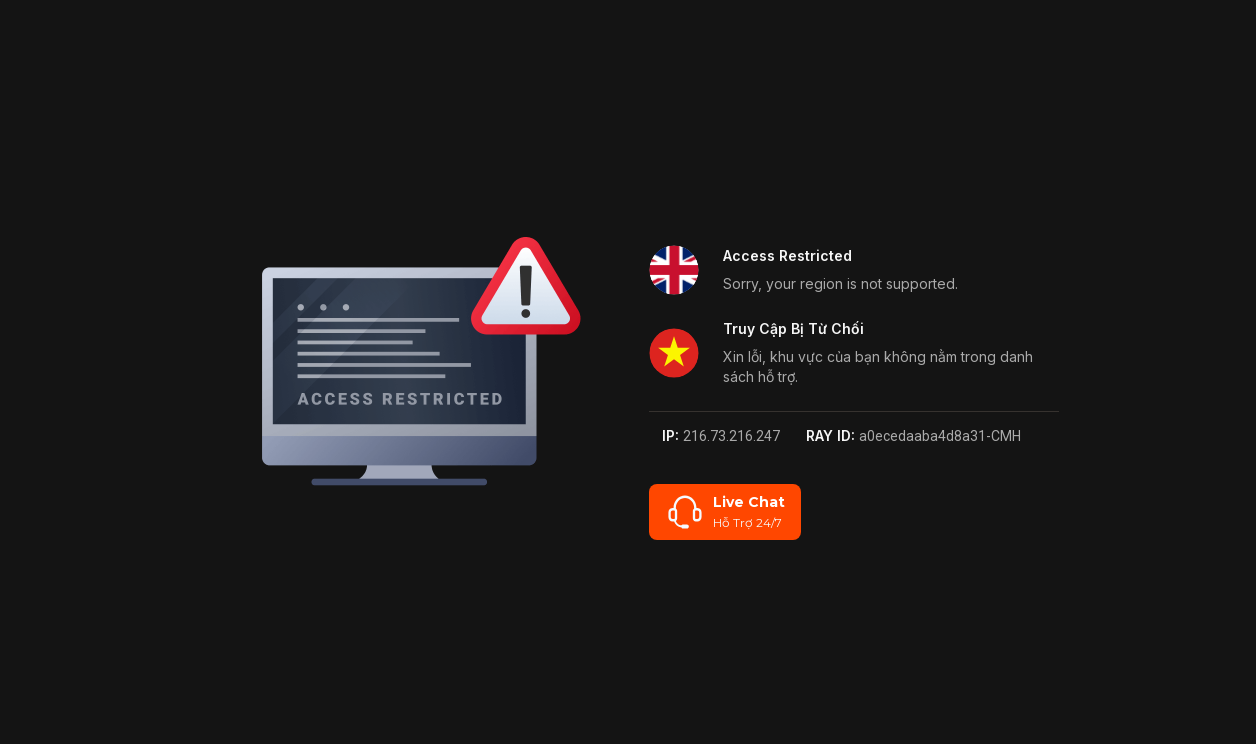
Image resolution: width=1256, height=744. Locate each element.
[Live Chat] (725, 512)
